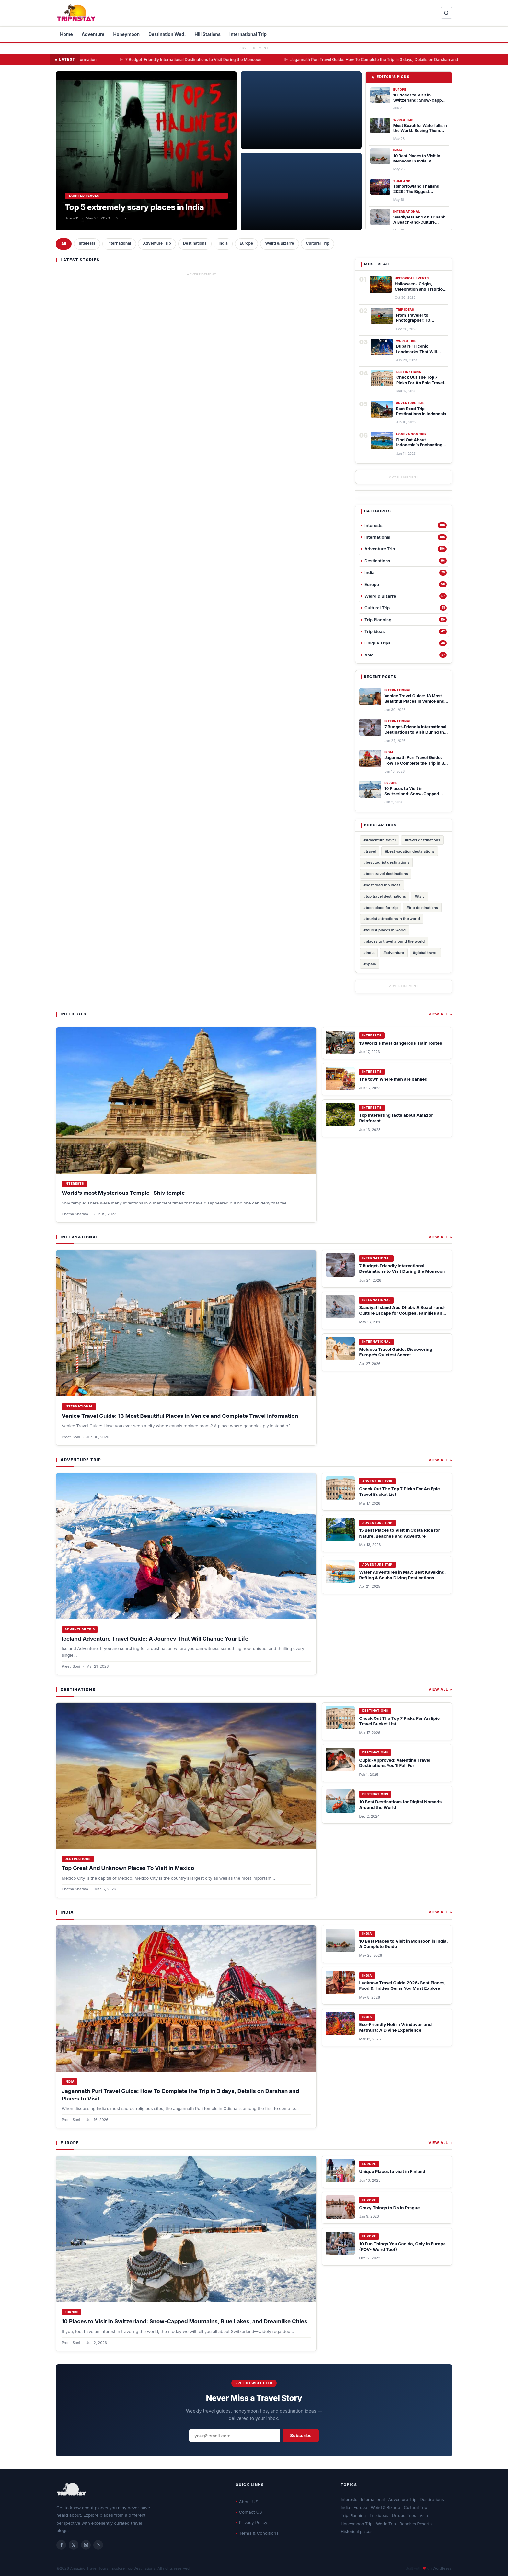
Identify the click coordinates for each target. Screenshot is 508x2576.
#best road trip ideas (382, 885)
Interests (87, 243)
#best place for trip (381, 907)
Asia (424, 2515)
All (63, 243)
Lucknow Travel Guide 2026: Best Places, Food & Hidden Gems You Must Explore (402, 1985)
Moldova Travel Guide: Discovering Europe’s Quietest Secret (395, 1352)
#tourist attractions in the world (392, 918)
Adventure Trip (157, 243)
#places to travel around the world (394, 941)
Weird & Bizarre (279, 243)
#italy (420, 896)
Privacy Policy (251, 2522)
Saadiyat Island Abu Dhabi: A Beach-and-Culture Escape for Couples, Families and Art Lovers (402, 1313)
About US (247, 2501)
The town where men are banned (393, 1078)
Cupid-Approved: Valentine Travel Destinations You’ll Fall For (394, 1762)
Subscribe (300, 2435)
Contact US (249, 2511)
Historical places (357, 2531)
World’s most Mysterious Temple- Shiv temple (123, 1193)
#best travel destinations (386, 873)
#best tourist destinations (387, 862)
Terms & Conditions (257, 2533)
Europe (246, 243)
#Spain (370, 964)
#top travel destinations (385, 896)
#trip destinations (422, 907)
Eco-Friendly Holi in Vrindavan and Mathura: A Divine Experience (395, 2027)
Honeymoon (126, 34)
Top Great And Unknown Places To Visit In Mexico (128, 1868)
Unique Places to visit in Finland (392, 2171)
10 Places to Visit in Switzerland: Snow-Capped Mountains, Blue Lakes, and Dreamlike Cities (184, 2321)
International (119, 243)
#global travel (425, 952)
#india (369, 952)
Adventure (93, 34)
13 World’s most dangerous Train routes (400, 1043)
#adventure (393, 952)
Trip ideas (378, 2515)
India (223, 243)
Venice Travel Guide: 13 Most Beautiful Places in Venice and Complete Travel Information (180, 1416)
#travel (370, 851)
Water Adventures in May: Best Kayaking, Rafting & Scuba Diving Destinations (402, 1574)
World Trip (386, 2523)
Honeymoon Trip (357, 2523)
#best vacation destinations (410, 851)
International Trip (248, 34)
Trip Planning (353, 2515)
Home (66, 34)
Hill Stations (208, 34)
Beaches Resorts (415, 2523)
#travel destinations (422, 840)
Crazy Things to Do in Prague (389, 2207)
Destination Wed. (167, 34)
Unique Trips (404, 2515)
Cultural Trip (317, 243)
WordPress (442, 2568)
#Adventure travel (380, 840)
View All (441, 1014)
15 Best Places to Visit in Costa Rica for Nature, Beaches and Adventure (399, 1533)
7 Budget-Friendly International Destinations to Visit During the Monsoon (238, 59)
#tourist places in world (385, 930)
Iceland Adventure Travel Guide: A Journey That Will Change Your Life (155, 1638)
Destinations (195, 243)
